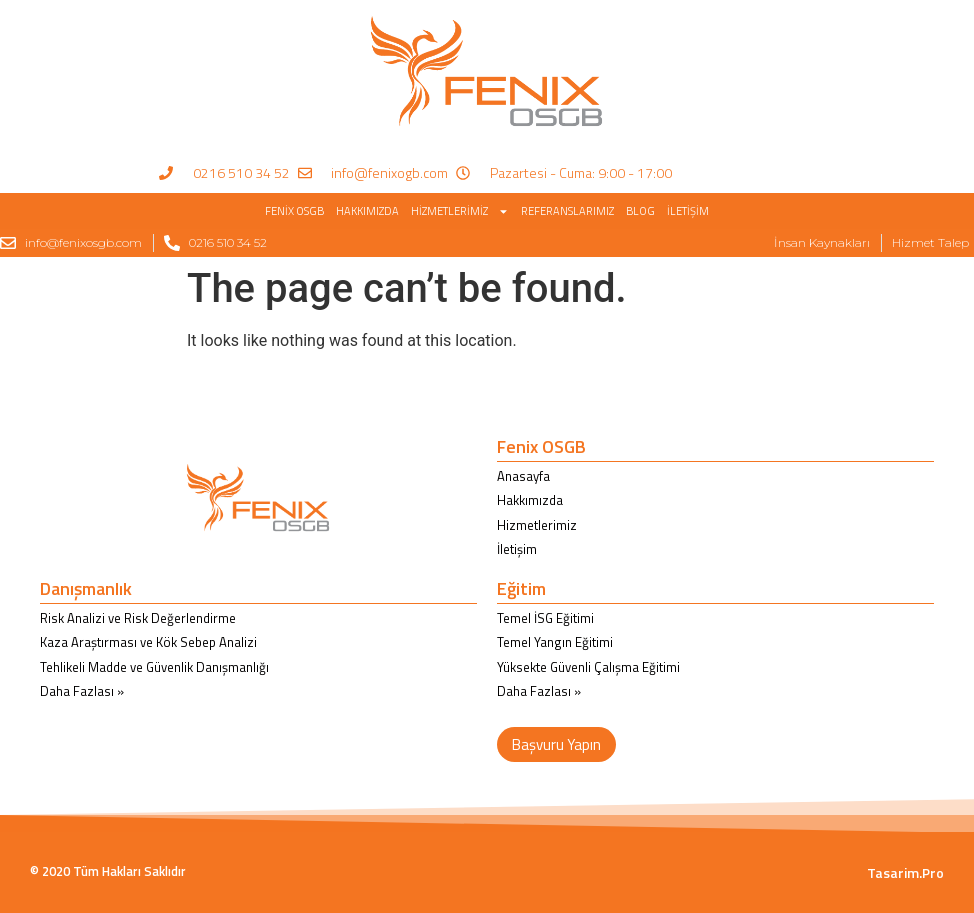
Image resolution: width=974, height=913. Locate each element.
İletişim (688, 211)
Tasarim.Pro (905, 872)
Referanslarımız (567, 211)
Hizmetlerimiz (460, 211)
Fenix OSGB (294, 211)
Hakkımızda (367, 211)
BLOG (640, 211)
